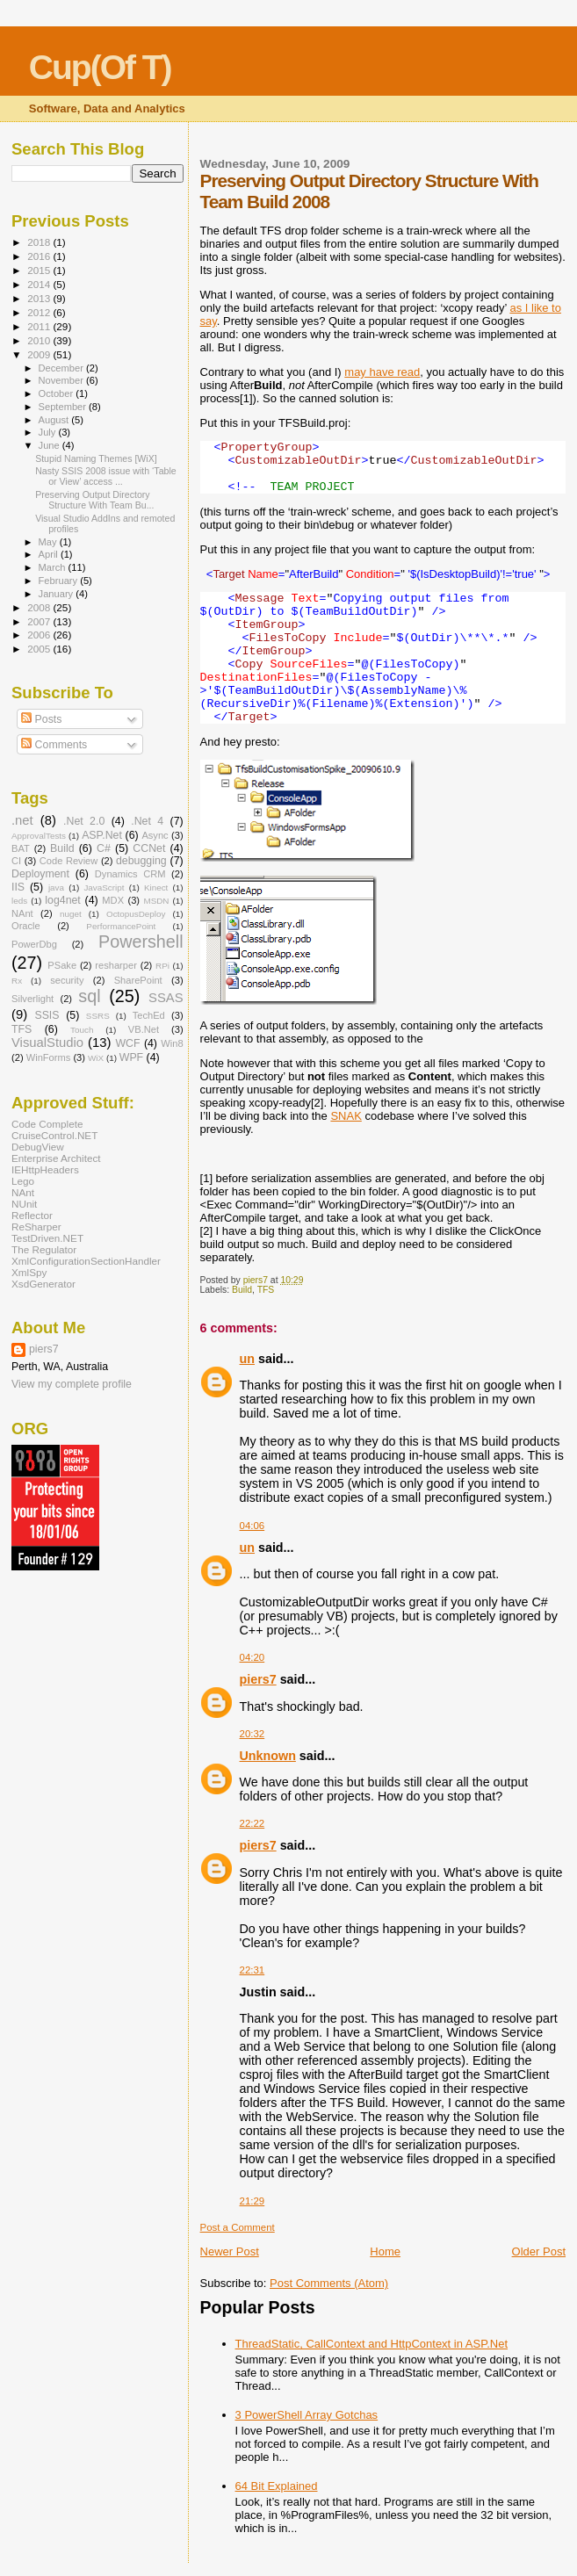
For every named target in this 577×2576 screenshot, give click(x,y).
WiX (96, 1058)
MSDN (156, 901)
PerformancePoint (120, 926)
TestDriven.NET (47, 1238)
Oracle (25, 925)
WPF (131, 1057)
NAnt (22, 913)
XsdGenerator (43, 1283)
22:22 (252, 1823)
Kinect (156, 887)
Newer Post (229, 2251)
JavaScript (103, 887)
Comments (54, 745)
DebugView (37, 1146)
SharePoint (138, 980)
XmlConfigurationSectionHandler (86, 1260)
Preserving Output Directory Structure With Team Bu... (94, 499)
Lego (22, 1181)
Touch (81, 1030)
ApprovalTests (38, 836)
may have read (382, 372)
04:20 (252, 1657)
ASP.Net (102, 835)
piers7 (258, 1679)
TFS (266, 1290)
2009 (40, 354)
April (50, 554)
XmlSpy (29, 1272)
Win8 (172, 1043)
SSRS (98, 1016)
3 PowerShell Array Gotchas (307, 2414)
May (49, 542)
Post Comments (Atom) (329, 2283)
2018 (40, 242)
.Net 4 (147, 821)
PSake (61, 965)
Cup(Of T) (100, 67)
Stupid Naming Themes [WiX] (96, 458)
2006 (40, 634)
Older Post (539, 2251)
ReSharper (36, 1226)
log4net (63, 900)
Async (154, 835)
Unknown (268, 1756)
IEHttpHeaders (45, 1169)
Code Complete (47, 1123)
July (49, 432)
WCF (127, 1043)
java (56, 887)
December (62, 368)
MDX (113, 900)
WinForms (48, 1057)
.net (22, 820)
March (54, 567)
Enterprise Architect (56, 1158)
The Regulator (43, 1249)
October (57, 393)
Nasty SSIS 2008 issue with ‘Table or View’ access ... (106, 476)
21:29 (252, 2201)
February (60, 580)
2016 (40, 256)
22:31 (252, 1970)
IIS (18, 887)
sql (89, 996)
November (62, 380)
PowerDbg (34, 944)
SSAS (166, 998)
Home (385, 2251)
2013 (40, 298)
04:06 (252, 1525)
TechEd (149, 1015)
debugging (141, 861)
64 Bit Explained (276, 2486)
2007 (40, 621)
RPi (162, 966)
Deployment (40, 874)
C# (104, 848)
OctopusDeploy (136, 914)
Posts (41, 719)
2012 (40, 312)
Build (242, 1290)
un (247, 1359)
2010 (40, 340)
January (57, 593)
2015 (40, 270)
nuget (71, 914)
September (64, 406)
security (66, 980)
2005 (40, 648)
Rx (16, 980)
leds (19, 901)
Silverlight (32, 998)
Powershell (141, 941)
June (50, 445)
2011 (40, 326)
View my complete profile (71, 1384)
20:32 (252, 1733)
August (55, 420)
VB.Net (143, 1029)
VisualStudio (47, 1042)
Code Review (69, 860)
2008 (40, 607)
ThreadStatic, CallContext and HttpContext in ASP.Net (371, 2343)
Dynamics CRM (130, 874)
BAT (20, 848)
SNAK (345, 1115)
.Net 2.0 (84, 821)
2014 (40, 284)
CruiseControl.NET (54, 1135)
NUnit (24, 1203)
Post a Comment (237, 2227)
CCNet (149, 848)
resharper (116, 965)
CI (16, 860)
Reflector (32, 1215)
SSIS (46, 1015)
